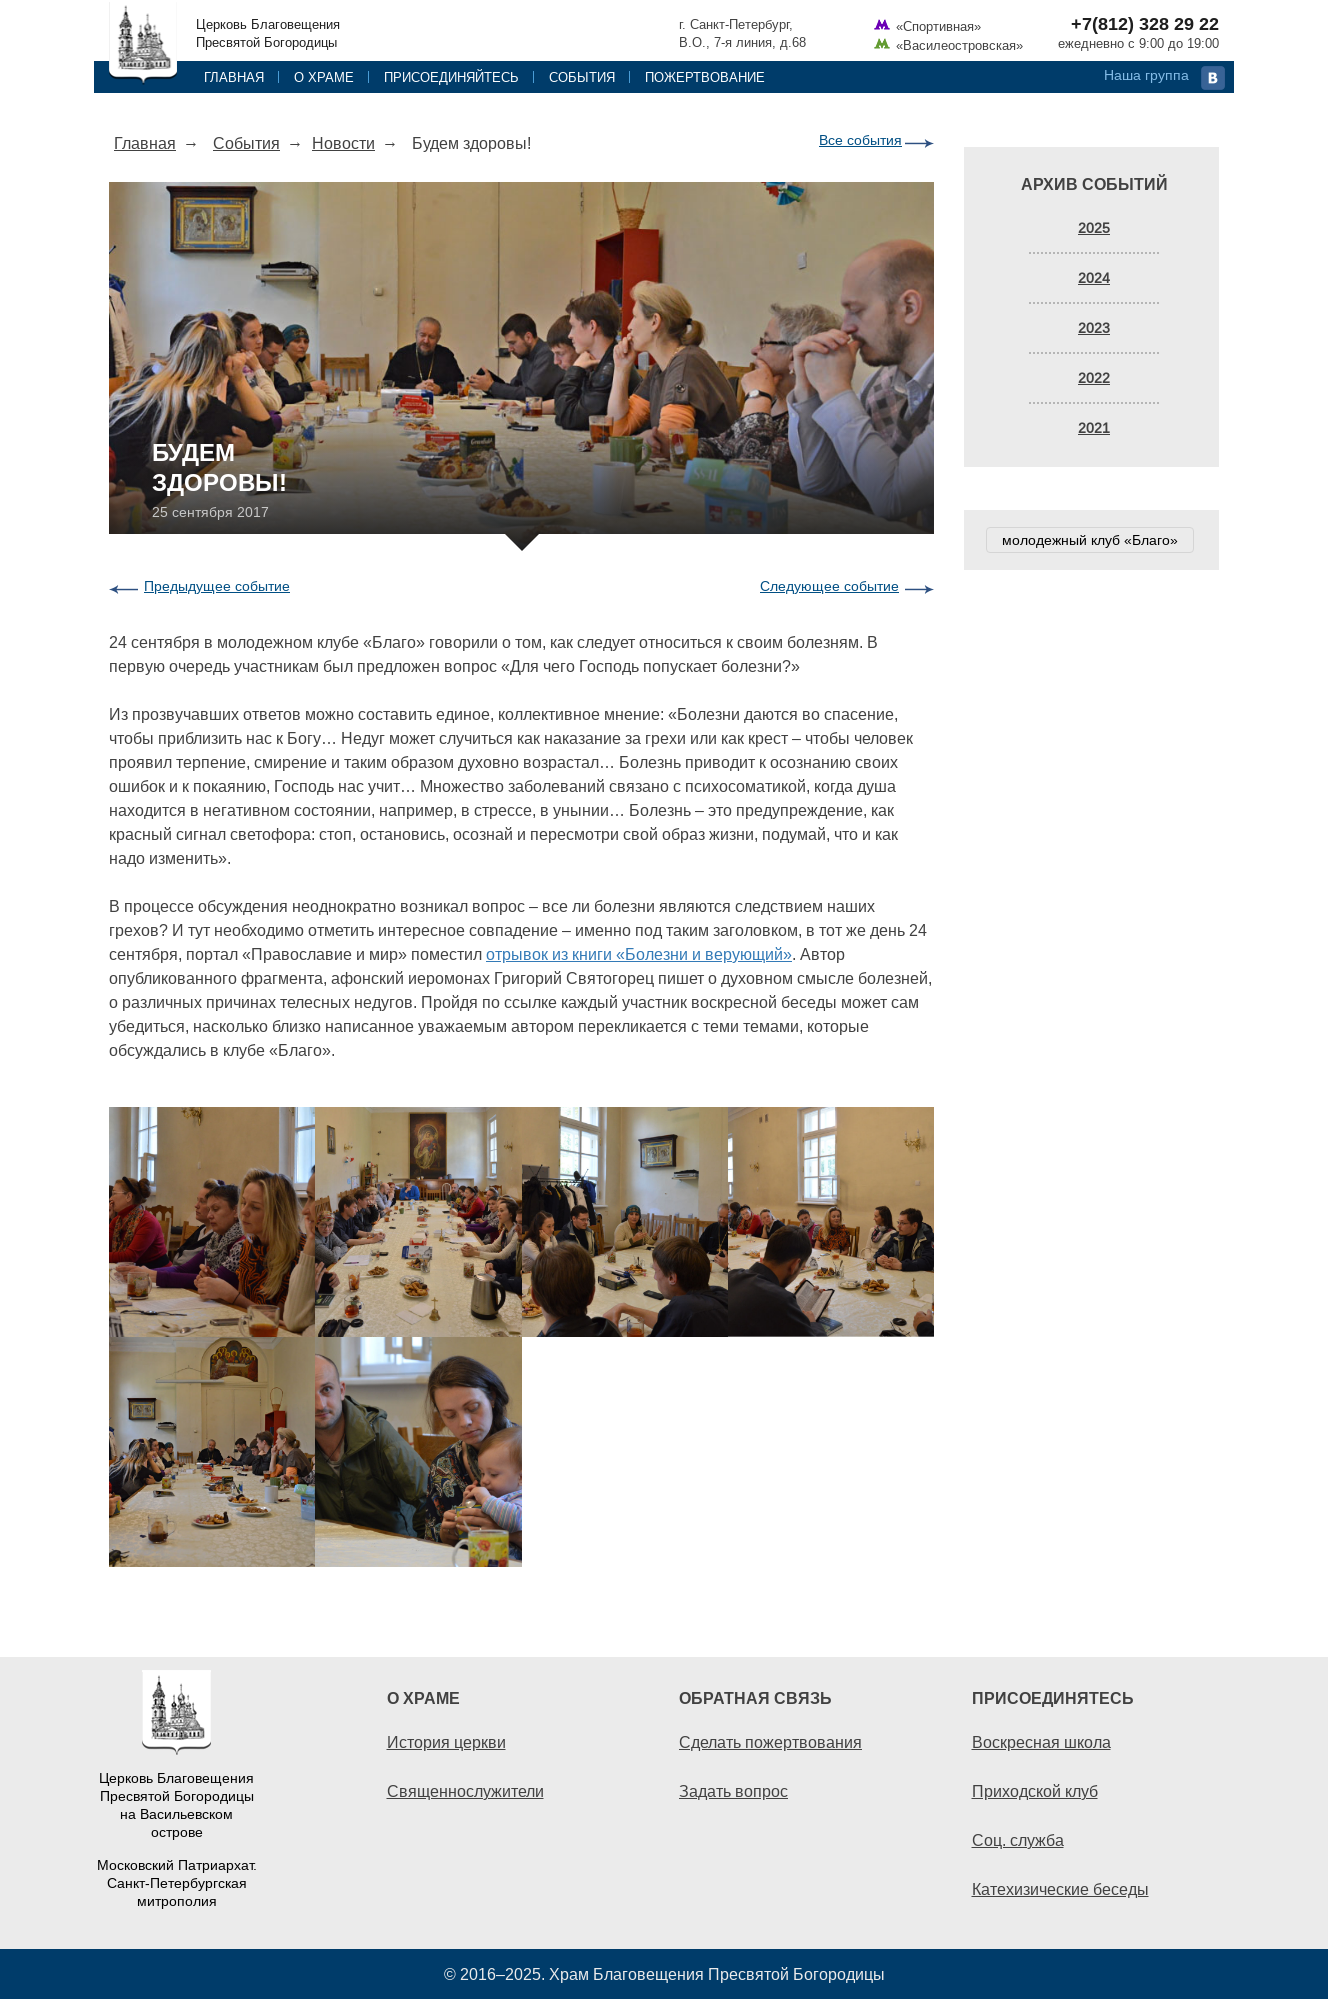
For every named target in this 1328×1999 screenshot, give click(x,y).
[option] (521, 1337)
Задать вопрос (733, 1791)
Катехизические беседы (1060, 1889)
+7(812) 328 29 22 (1145, 24)
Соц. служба (1018, 1840)
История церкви (446, 1742)
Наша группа (1146, 75)
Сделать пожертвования (770, 1742)
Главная (234, 77)
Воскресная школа (1041, 1742)
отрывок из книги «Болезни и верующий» (639, 954)
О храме (324, 77)
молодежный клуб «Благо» (1090, 540)
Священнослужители (465, 1791)
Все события (860, 140)
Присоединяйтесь (451, 77)
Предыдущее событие (217, 586)
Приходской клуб (1035, 1791)
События (582, 77)
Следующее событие (829, 586)
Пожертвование (705, 77)
